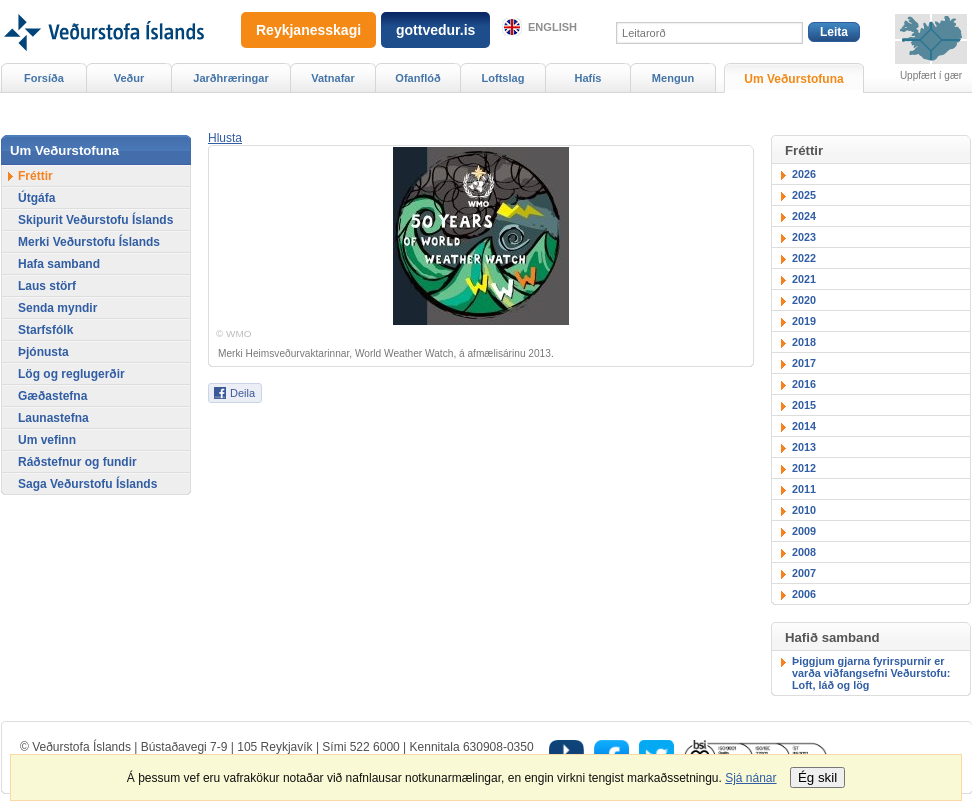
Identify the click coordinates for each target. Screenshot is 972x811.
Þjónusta (43, 352)
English (552, 27)
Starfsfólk (45, 330)
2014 (804, 426)
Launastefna (53, 418)
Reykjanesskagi (308, 30)
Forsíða (44, 78)
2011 (804, 489)
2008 (804, 552)
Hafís (588, 78)
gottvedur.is (435, 30)
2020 (804, 300)
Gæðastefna (52, 396)
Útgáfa (36, 198)
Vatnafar (333, 78)
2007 (804, 573)
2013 (804, 447)
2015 (804, 405)
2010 (804, 510)
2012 (804, 468)
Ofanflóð (417, 78)
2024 (804, 216)
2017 (804, 363)
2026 (804, 174)
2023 (804, 237)
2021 (804, 279)
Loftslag (503, 78)
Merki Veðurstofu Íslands (89, 242)
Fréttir (35, 176)
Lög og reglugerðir (71, 374)
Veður (129, 78)
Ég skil (817, 777)
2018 (804, 342)
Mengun (673, 78)
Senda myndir (57, 308)
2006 (804, 594)
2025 (804, 195)
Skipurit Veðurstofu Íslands (95, 220)
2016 (804, 384)
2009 (804, 531)
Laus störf (47, 286)
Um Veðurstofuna (793, 79)
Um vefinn (47, 440)
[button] (225, 138)
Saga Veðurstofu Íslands (87, 484)
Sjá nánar (750, 778)
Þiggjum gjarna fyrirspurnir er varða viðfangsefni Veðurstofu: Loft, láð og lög (871, 673)
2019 (804, 321)
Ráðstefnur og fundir (77, 462)
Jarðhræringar (230, 78)
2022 (804, 258)
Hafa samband (59, 264)
